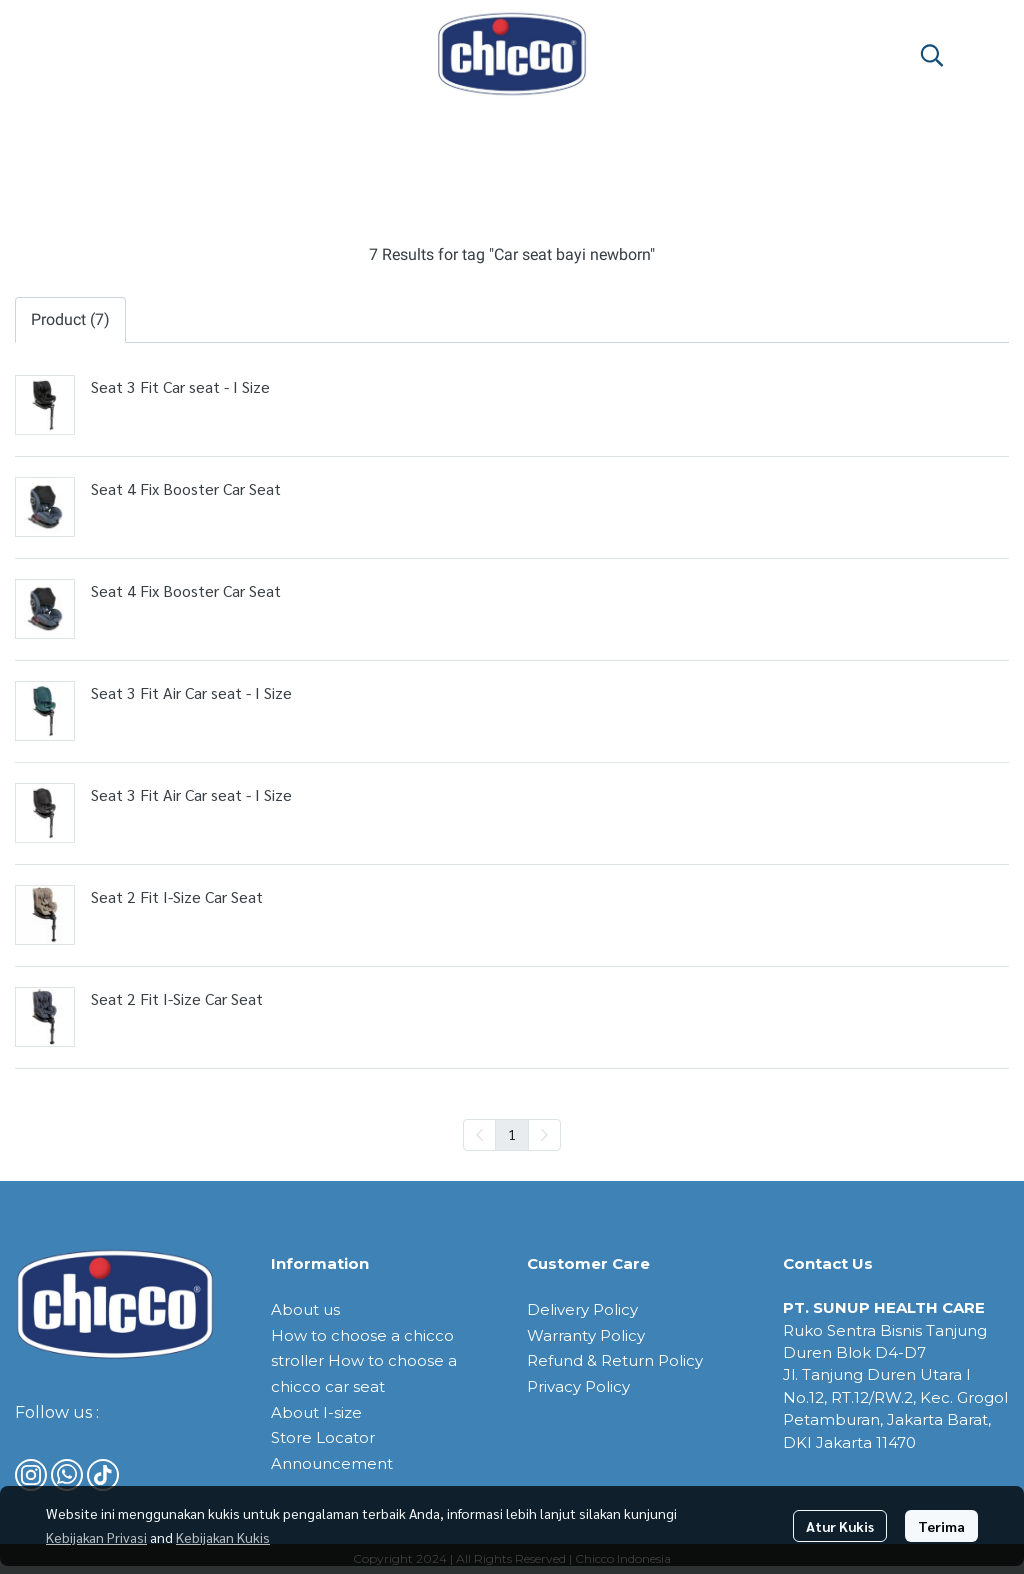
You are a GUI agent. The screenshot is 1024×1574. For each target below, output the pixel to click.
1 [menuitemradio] (512, 1134)
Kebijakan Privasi (96, 1537)
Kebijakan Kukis (223, 1537)
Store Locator (323, 1437)
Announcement (332, 1463)
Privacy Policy (578, 1386)
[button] (932, 55)
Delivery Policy (582, 1309)
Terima (941, 1526)
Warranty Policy (586, 1335)
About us (305, 1309)
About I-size (316, 1412)
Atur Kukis (840, 1526)
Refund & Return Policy (615, 1360)
